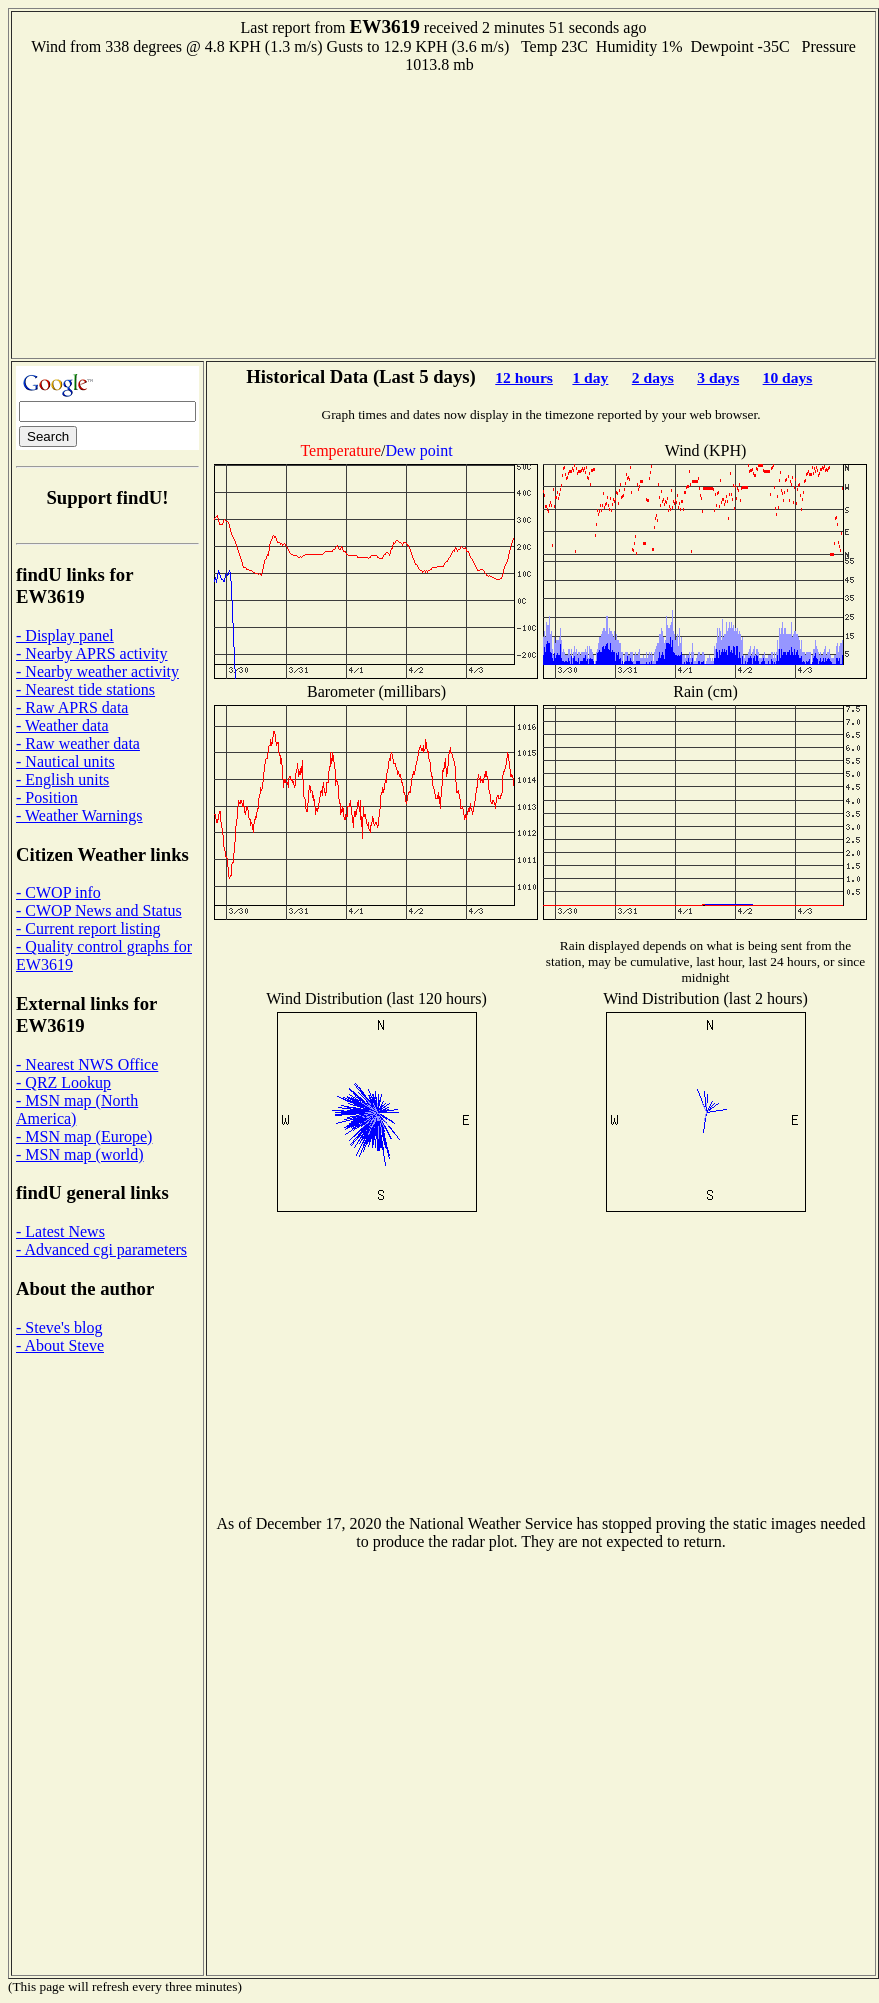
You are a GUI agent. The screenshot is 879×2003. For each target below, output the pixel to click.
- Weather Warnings (79, 815)
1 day (590, 377)
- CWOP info (58, 892)
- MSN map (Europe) (84, 1136)
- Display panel (65, 635)
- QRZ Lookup (63, 1082)
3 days (718, 377)
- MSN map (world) (80, 1154)
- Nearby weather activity (97, 671)
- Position (47, 797)
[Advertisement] (444, 214)
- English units (62, 779)
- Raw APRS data (72, 707)
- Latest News (60, 1231)
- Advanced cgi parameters (101, 1249)
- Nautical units (65, 761)
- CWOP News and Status (99, 910)
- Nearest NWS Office (87, 1064)
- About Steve (60, 1345)
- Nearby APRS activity (92, 653)
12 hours (524, 377)
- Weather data (62, 725)
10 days (788, 377)
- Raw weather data (78, 743)
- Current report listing (88, 928)
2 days (653, 377)
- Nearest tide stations (85, 689)
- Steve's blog (59, 1327)
